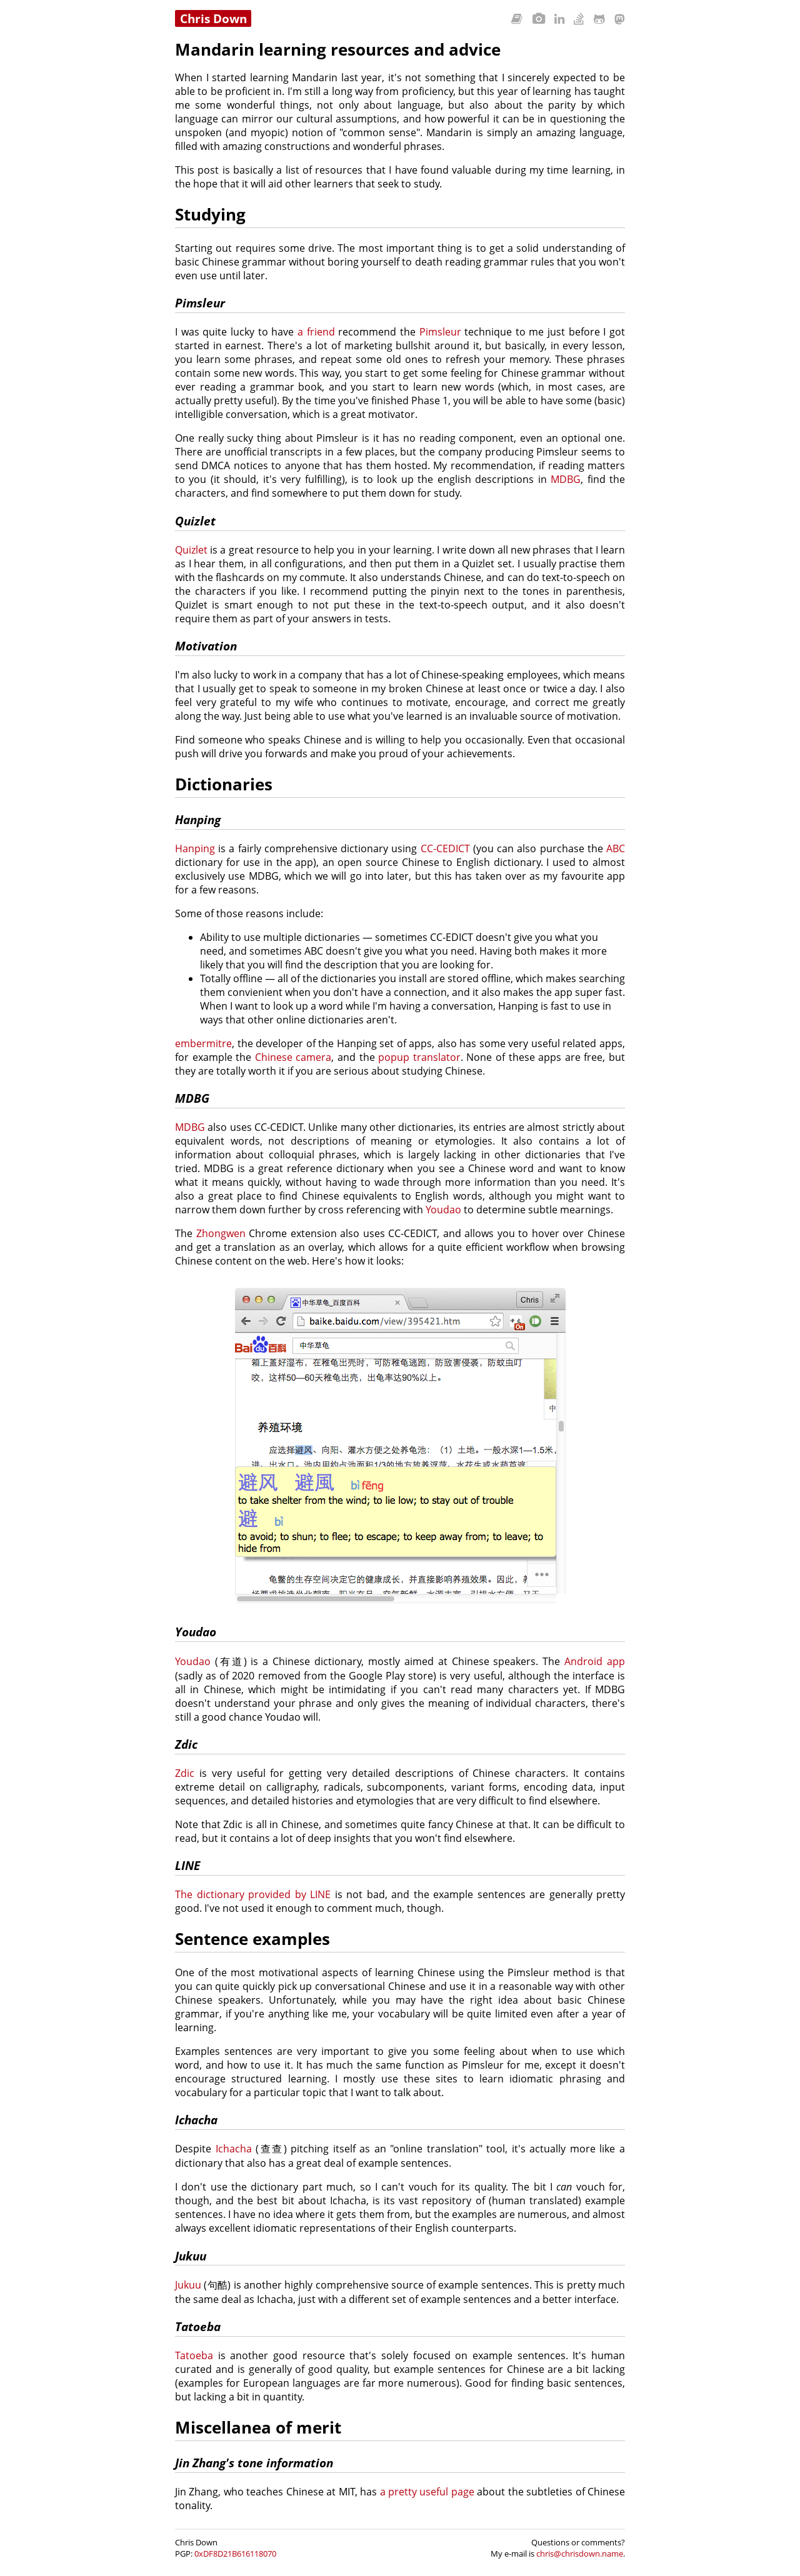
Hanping (195, 848)
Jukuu (188, 2285)
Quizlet (191, 550)
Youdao (443, 1209)
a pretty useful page (427, 2492)
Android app (594, 1661)
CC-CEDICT (445, 848)
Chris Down (213, 18)
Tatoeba (194, 2355)
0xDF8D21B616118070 (235, 2553)
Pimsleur (440, 332)
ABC (615, 848)
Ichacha (234, 2149)
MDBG (566, 479)
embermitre (203, 1043)
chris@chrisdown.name (579, 2553)
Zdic (184, 1773)
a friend (316, 332)
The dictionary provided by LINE (253, 1894)
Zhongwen (221, 1233)
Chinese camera (293, 1057)
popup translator (419, 1057)
